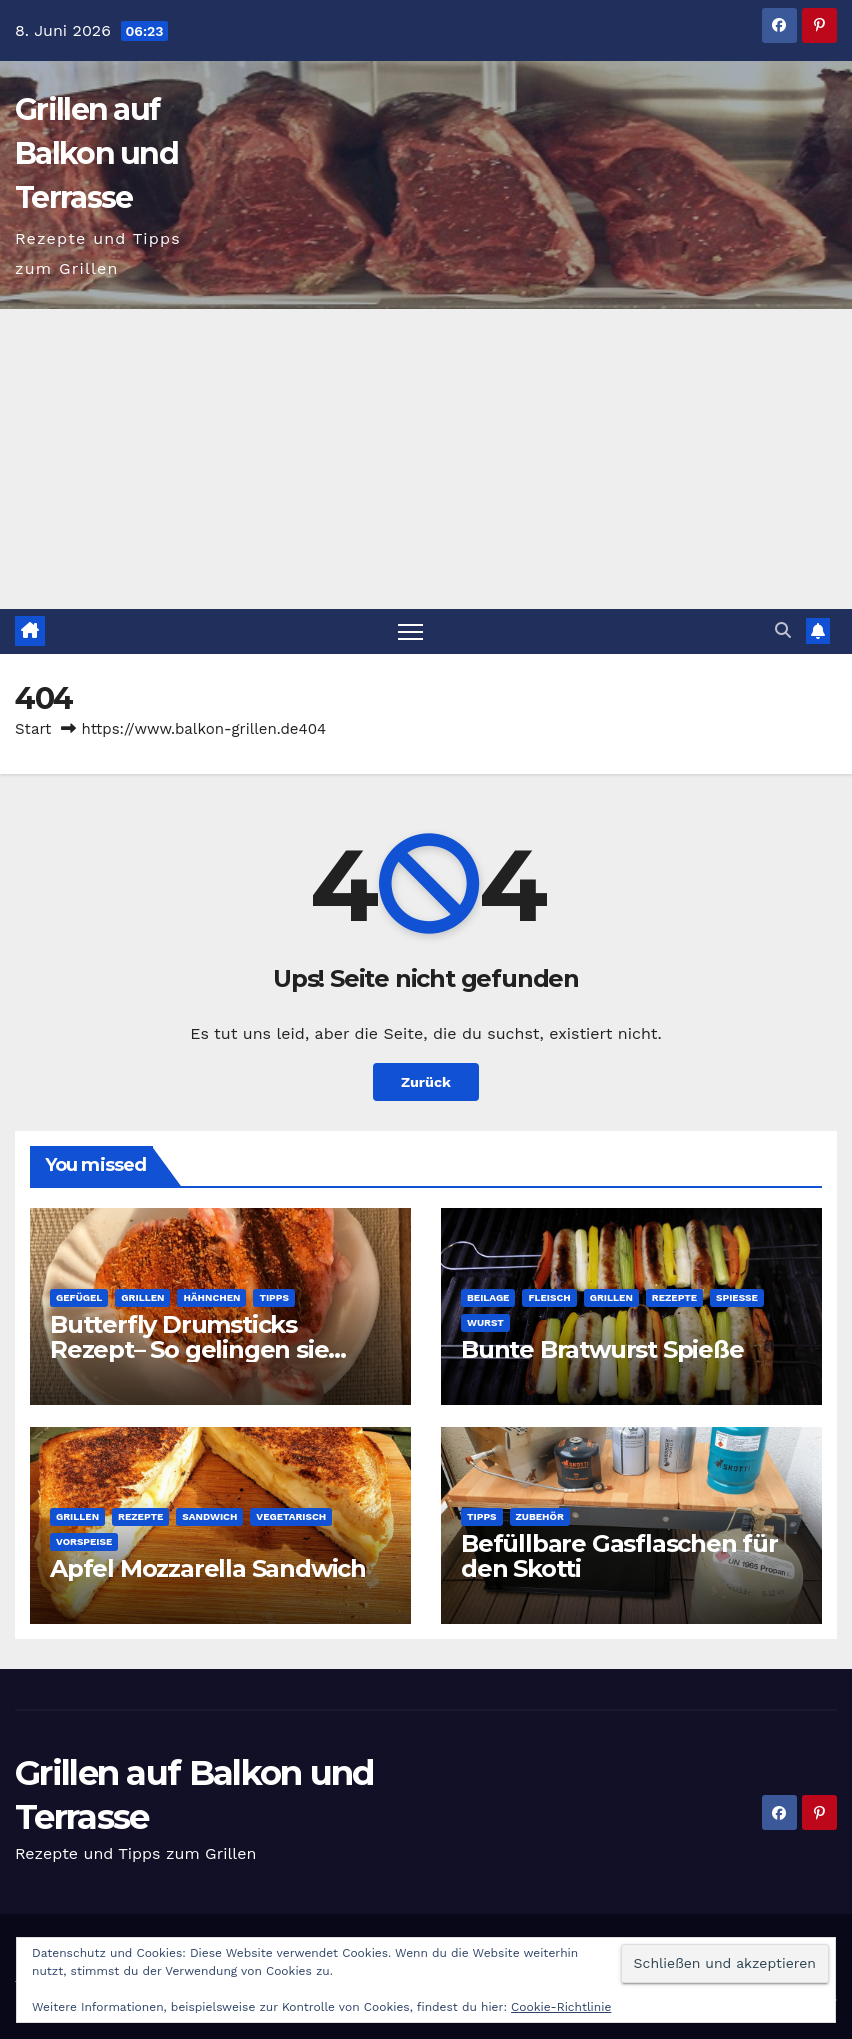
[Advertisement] (426, 459)
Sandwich (209, 1516)
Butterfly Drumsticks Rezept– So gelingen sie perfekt (189, 1349)
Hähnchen (211, 1297)
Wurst (485, 1322)
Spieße (737, 1297)
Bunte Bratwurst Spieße (602, 1349)
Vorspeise (84, 1541)
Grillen (142, 1297)
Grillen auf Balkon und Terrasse (96, 153)
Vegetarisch (291, 1516)
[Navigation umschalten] (410, 631)
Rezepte (674, 1297)
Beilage (488, 1297)
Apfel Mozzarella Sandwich (208, 1568)
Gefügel (79, 1297)
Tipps (274, 1297)
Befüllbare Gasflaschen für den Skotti (619, 1556)
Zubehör (540, 1516)
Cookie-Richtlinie (561, 2007)
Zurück (426, 1082)
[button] (783, 630)
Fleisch (549, 1297)
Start (33, 729)
